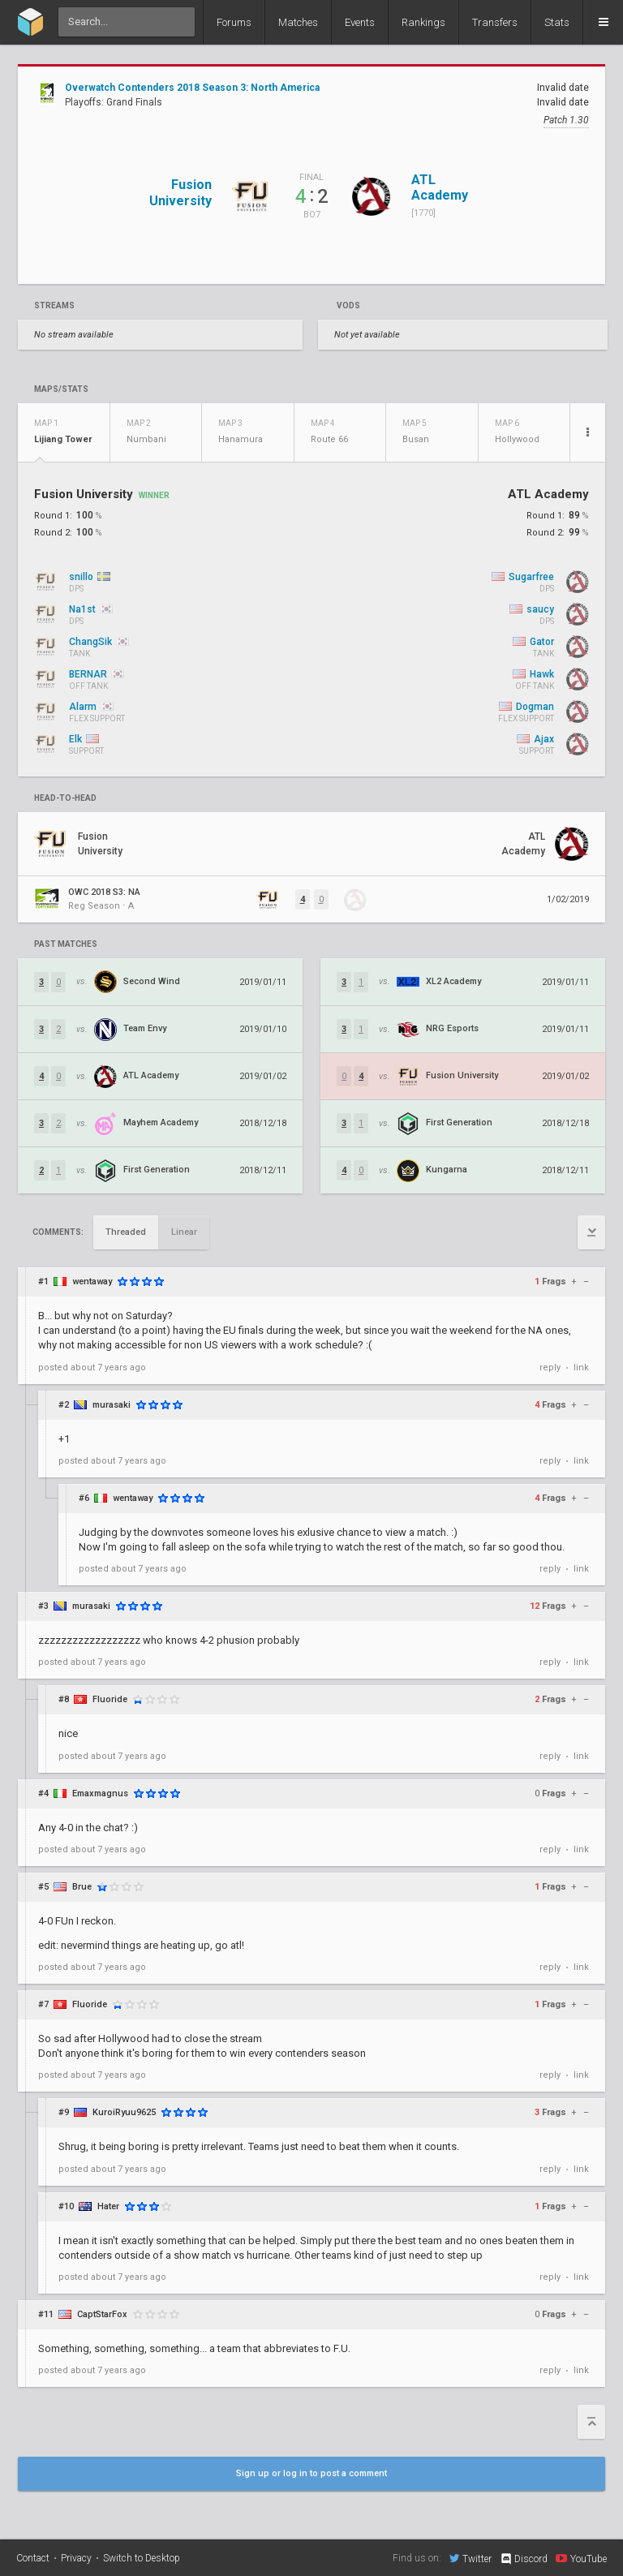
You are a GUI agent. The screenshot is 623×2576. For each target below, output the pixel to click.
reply (550, 1367)
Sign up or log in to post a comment (311, 2473)
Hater (108, 2206)
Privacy (76, 2558)
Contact (32, 2558)
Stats (556, 22)
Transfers (495, 22)
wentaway (92, 1281)
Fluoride (109, 1699)
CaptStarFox (102, 2314)
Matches (298, 22)
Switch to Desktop (141, 2558)
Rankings (423, 22)
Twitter (470, 2558)
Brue (82, 1886)
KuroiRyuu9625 (124, 2112)
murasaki (111, 1405)
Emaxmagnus (100, 1793)
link (581, 1367)
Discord (524, 2558)
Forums (234, 22)
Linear (184, 1232)
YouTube (581, 2558)
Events (360, 22)
